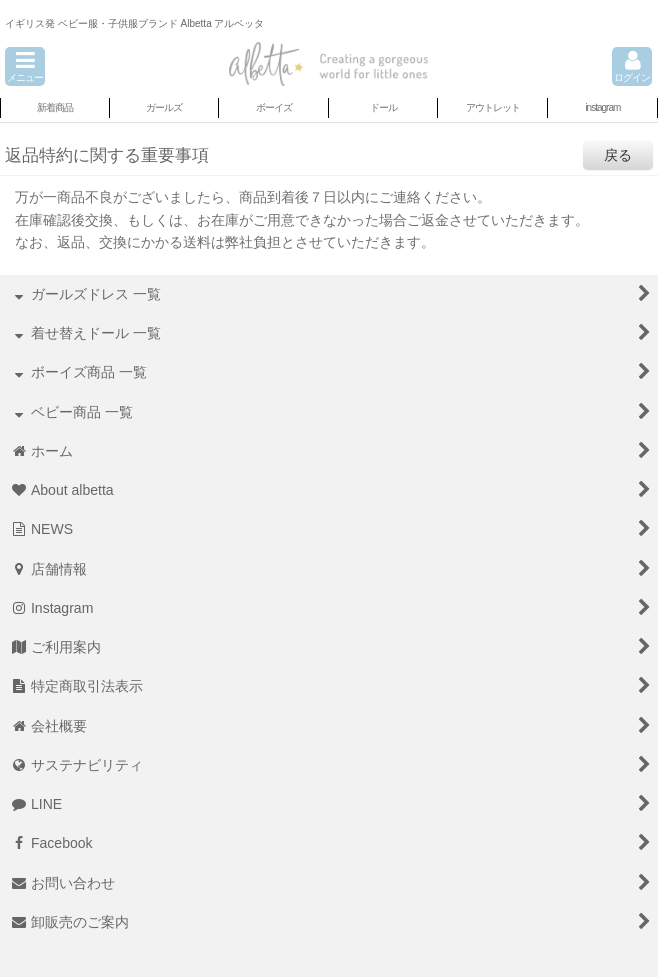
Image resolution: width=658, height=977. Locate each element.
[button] (25, 66)
